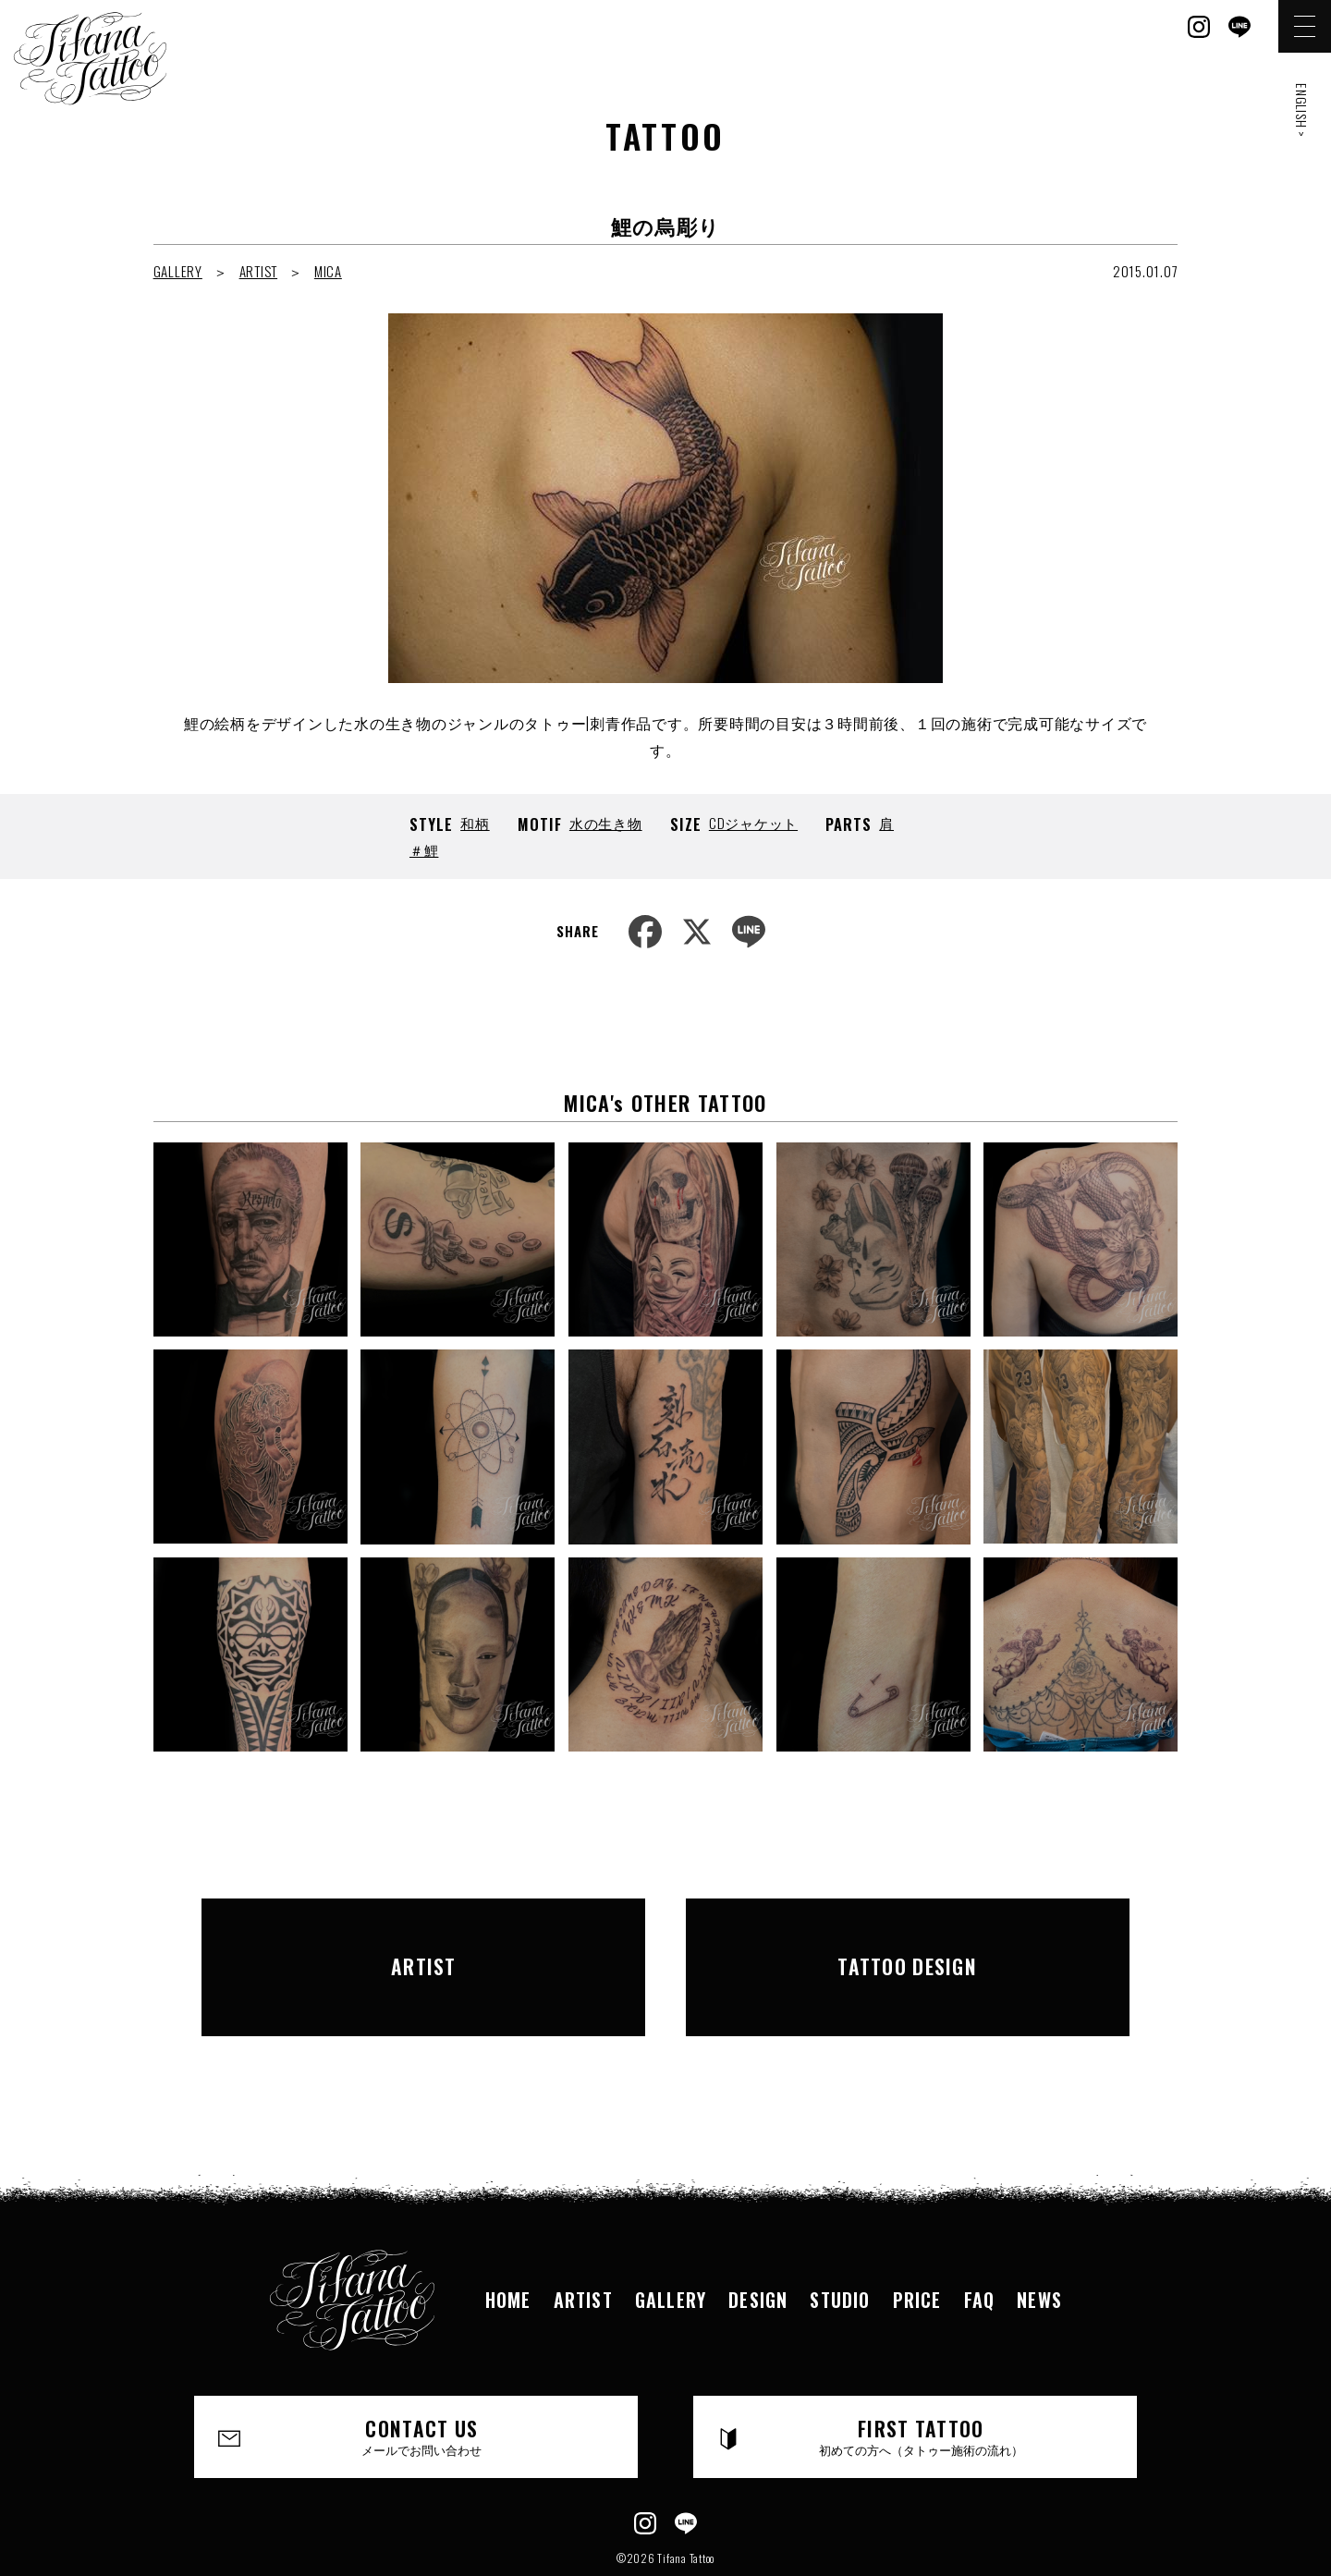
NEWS (1039, 2238)
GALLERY (177, 271)
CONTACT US (422, 2377)
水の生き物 (605, 822)
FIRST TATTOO (921, 2377)
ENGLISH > (1302, 110)
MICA (328, 271)
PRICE (917, 2238)
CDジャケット (753, 822)
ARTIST (258, 271)
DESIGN (758, 2238)
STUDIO (840, 2238)
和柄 (475, 822)
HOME (508, 2238)
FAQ (979, 2238)
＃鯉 (424, 849)
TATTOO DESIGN (907, 1936)
